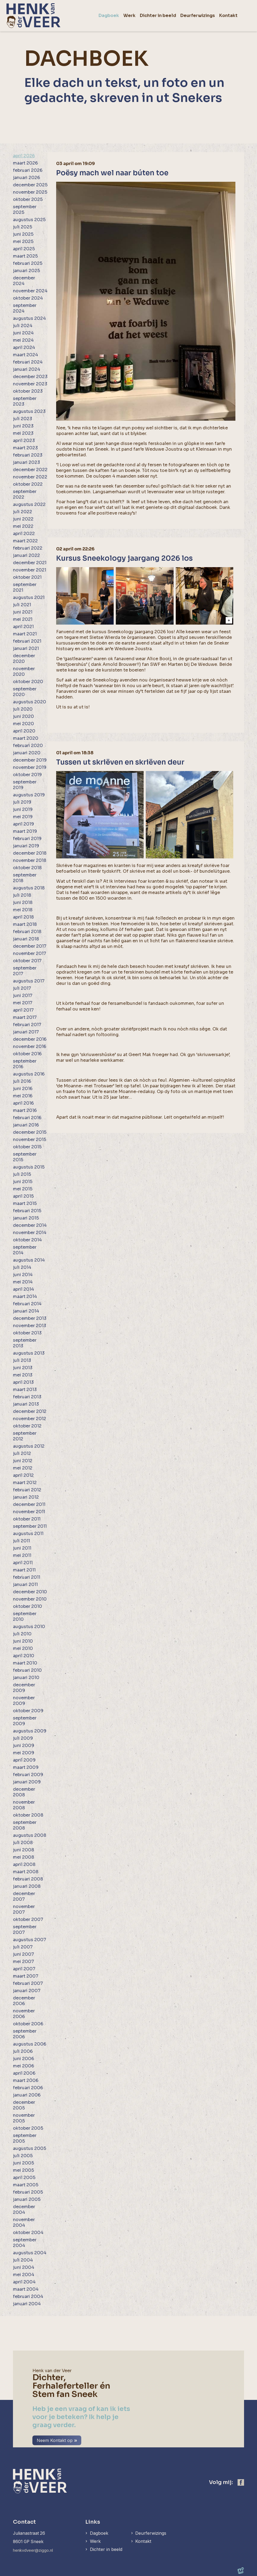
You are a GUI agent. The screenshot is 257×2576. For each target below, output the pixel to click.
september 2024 (24, 308)
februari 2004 (28, 2296)
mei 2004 (23, 2274)
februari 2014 (27, 1304)
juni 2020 (23, 716)
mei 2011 (22, 1555)
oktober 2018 (27, 868)
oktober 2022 (28, 484)
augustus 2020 (29, 702)
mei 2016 (22, 1096)
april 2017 (23, 1010)
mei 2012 (22, 1468)
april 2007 (24, 1969)
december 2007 (24, 1896)
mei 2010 (23, 1648)
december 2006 (24, 2000)
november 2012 (29, 1418)
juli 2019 (22, 802)
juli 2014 (22, 1267)
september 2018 (24, 877)
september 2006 (24, 2034)
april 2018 (23, 917)
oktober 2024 (28, 298)
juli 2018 (22, 895)
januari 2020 (26, 753)
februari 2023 (27, 455)
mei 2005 (23, 2170)
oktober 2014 (27, 1240)
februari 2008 (28, 1879)
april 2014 (23, 1289)
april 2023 (24, 440)
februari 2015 (27, 1211)
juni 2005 (23, 2163)
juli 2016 (22, 1081)
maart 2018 (25, 924)
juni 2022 (23, 519)
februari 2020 (28, 745)
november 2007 (24, 1909)
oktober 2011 (26, 1519)
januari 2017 (26, 1032)
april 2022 (24, 533)
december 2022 (30, 469)
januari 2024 (26, 369)
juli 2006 (23, 2051)
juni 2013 (22, 1368)
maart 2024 (25, 355)
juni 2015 (22, 1181)
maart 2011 (24, 1570)
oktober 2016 (27, 1054)
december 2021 (29, 563)
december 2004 (24, 2209)
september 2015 (24, 1157)
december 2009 (24, 1687)
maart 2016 (25, 1110)
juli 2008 (23, 1842)
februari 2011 (26, 1577)
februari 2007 (28, 1983)
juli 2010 (22, 1634)
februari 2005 (28, 2192)
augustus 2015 (29, 1167)
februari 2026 (27, 170)
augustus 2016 (29, 1074)
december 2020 (24, 658)
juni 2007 (23, 1954)
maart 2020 (25, 738)
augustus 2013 (29, 1353)
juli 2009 (23, 1738)
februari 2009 (28, 1774)
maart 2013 (25, 1389)
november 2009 (24, 1700)
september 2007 (24, 1929)
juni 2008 (23, 1850)
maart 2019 (25, 831)
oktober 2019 (27, 774)
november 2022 (30, 477)
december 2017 (29, 946)
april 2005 (24, 2177)
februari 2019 (27, 838)
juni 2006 (23, 2058)
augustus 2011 (28, 1533)
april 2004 (24, 2282)
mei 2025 (23, 241)
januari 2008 (26, 1886)
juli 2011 (21, 1541)
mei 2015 (22, 1189)
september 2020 (24, 691)
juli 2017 (22, 988)
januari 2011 (25, 1584)
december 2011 (29, 1504)
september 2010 (24, 1616)
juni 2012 (22, 1461)
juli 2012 (22, 1453)
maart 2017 (25, 1017)
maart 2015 (25, 1203)
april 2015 (23, 1196)
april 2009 (24, 1760)
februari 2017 (27, 1024)
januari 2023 (26, 462)
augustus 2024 (29, 318)
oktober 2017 (27, 961)
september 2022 (24, 494)
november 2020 (24, 671)
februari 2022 (27, 548)
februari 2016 (27, 1118)
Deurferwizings (153, 2533)
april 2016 (23, 1103)
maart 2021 (25, 634)
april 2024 (24, 347)
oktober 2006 (28, 2024)
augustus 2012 (29, 1446)
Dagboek (99, 2533)
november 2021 (29, 570)
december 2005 (24, 2105)
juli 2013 (22, 1360)
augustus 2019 (29, 795)
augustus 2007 (29, 1940)
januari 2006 (26, 2095)
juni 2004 (23, 2267)
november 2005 (24, 2118)
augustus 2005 (29, 2148)
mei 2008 (23, 1857)
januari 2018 (26, 939)
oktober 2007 (28, 1919)
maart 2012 (25, 1482)
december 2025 (30, 185)
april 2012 (23, 1475)
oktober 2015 (27, 1147)
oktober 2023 (28, 391)
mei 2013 (22, 1375)
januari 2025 (26, 270)
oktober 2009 (28, 1711)
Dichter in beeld (106, 2550)
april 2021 (23, 626)
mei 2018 (22, 910)
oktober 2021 (27, 577)
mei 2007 (23, 1961)
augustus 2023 (29, 411)
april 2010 (23, 1656)
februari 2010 (27, 1670)
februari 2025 (27, 263)
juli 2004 (23, 2260)
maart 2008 (25, 1872)
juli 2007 (23, 1947)
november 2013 (29, 1325)
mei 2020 (23, 724)
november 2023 (30, 384)
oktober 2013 (27, 1333)
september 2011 (30, 1526)
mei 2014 (23, 1282)
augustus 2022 (29, 504)
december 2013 (29, 1318)
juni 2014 (23, 1274)
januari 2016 (26, 1125)
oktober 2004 (28, 2232)
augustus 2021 (29, 597)
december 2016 (29, 1039)
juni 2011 (22, 1548)
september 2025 (24, 209)
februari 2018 (27, 931)
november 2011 (29, 1512)
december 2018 (29, 853)
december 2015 (29, 1132)
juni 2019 (23, 809)
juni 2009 (23, 1745)
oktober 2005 (28, 2128)
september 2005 (24, 2138)
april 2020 (24, 731)
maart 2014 (25, 1296)
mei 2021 (22, 619)
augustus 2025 (29, 219)
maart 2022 (25, 541)
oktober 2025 (28, 199)
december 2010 (30, 1592)
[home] (33, 15)
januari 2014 (26, 1311)
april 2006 (24, 2073)
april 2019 (23, 824)
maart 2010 (25, 1663)
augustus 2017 (29, 981)
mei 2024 (23, 340)
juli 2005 (23, 2156)
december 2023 (30, 376)
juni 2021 (22, 612)
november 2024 (30, 291)
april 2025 (24, 249)
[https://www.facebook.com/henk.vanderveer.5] (241, 2482)
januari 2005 (26, 2199)
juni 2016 (22, 1088)
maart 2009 (26, 1767)
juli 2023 (22, 419)
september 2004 (24, 2242)
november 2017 (29, 953)
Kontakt (145, 2541)
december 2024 (24, 280)
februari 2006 (28, 2088)
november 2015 (29, 1139)
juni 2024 (23, 333)
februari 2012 (27, 1490)
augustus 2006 (29, 2044)
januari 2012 (26, 1497)
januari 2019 (26, 846)
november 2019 (29, 767)
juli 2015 (22, 1174)
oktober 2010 (27, 1606)
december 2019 (30, 760)
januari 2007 (26, 1990)
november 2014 (29, 1232)
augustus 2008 (29, 1835)
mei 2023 (23, 433)
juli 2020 (23, 709)
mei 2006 (23, 2066)
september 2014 (24, 1250)
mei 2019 (23, 817)
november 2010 (30, 1599)
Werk (95, 2541)
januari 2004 (27, 2304)
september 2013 (24, 1343)
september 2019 (24, 784)
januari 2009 (27, 1782)
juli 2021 (22, 605)
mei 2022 (23, 526)
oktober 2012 (27, 1426)
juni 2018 (22, 902)
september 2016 (24, 1064)
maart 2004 (26, 2289)
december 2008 (24, 1792)
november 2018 (29, 860)
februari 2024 (28, 362)
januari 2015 (26, 1218)
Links (92, 2522)
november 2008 (24, 1805)
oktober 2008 (28, 1815)
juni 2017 (22, 995)
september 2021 (24, 587)
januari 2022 (26, 555)
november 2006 (24, 2013)
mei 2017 (22, 1003)
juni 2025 (23, 234)
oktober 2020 (28, 681)
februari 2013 (27, 1397)
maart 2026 (25, 163)
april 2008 (24, 1864)
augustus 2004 (29, 2253)
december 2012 (29, 1411)
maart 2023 (25, 448)
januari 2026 (26, 177)
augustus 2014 (29, 1260)
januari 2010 (26, 1677)
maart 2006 (25, 2080)
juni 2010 (23, 1641)
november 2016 (29, 1046)
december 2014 (30, 1225)
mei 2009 (23, 1753)
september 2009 (24, 1721)
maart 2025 (25, 256)
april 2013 (23, 1382)
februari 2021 (27, 641)
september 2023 (24, 401)
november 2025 (30, 192)
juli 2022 (22, 512)
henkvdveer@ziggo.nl (34, 2550)
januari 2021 (26, 648)
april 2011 (23, 1563)
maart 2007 (25, 1976)
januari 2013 (26, 1404)
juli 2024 (22, 325)
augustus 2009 (29, 1731)
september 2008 (24, 1825)
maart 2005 (25, 2185)
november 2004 (24, 2222)
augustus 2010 (29, 1626)
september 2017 (24, 971)
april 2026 (24, 156)
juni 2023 (23, 426)
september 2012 (24, 1436)
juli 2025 (22, 227)
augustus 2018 (29, 888)
